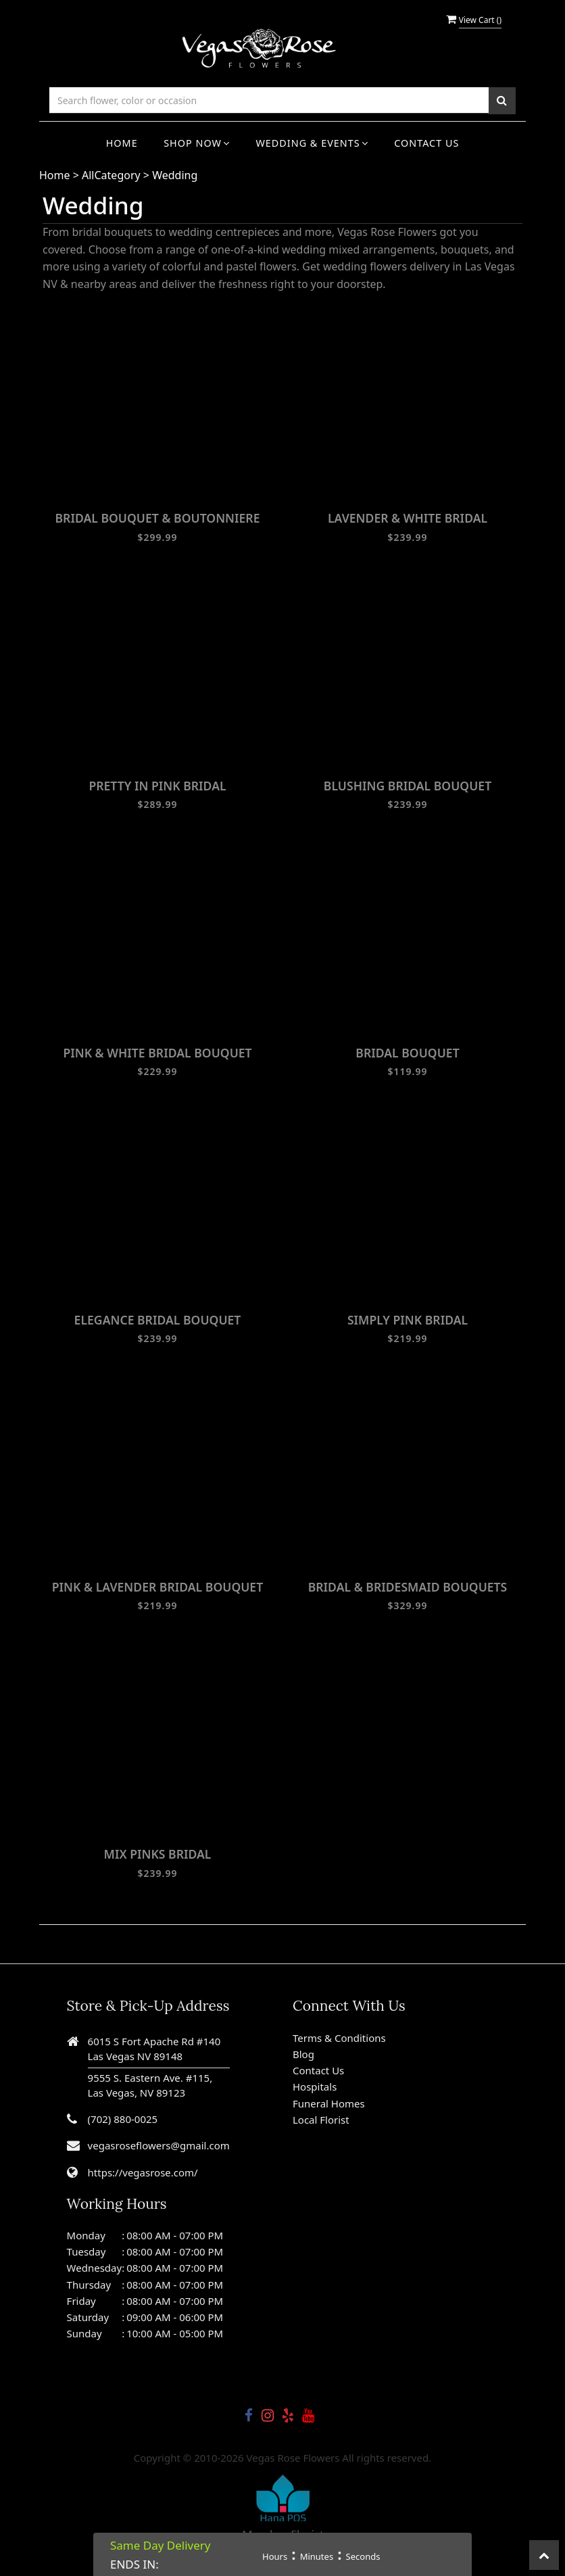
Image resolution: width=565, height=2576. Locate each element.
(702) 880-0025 (123, 2119)
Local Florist (321, 2119)
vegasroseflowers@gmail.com (159, 2145)
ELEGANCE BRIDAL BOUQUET (157, 1320)
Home (122, 143)
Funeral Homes (329, 2103)
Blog (303, 2054)
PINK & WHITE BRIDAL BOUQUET (157, 1053)
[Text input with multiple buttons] (269, 100)
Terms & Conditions (339, 2038)
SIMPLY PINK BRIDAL (407, 1320)
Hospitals (315, 2086)
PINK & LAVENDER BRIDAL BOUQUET (157, 1587)
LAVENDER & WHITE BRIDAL (407, 518)
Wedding (174, 175)
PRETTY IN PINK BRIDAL (157, 786)
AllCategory (111, 175)
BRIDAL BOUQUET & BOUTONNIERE (157, 518)
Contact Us (426, 143)
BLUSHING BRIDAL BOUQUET (407, 786)
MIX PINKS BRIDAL (158, 1854)
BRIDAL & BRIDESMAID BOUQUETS (408, 1587)
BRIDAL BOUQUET (407, 1053)
